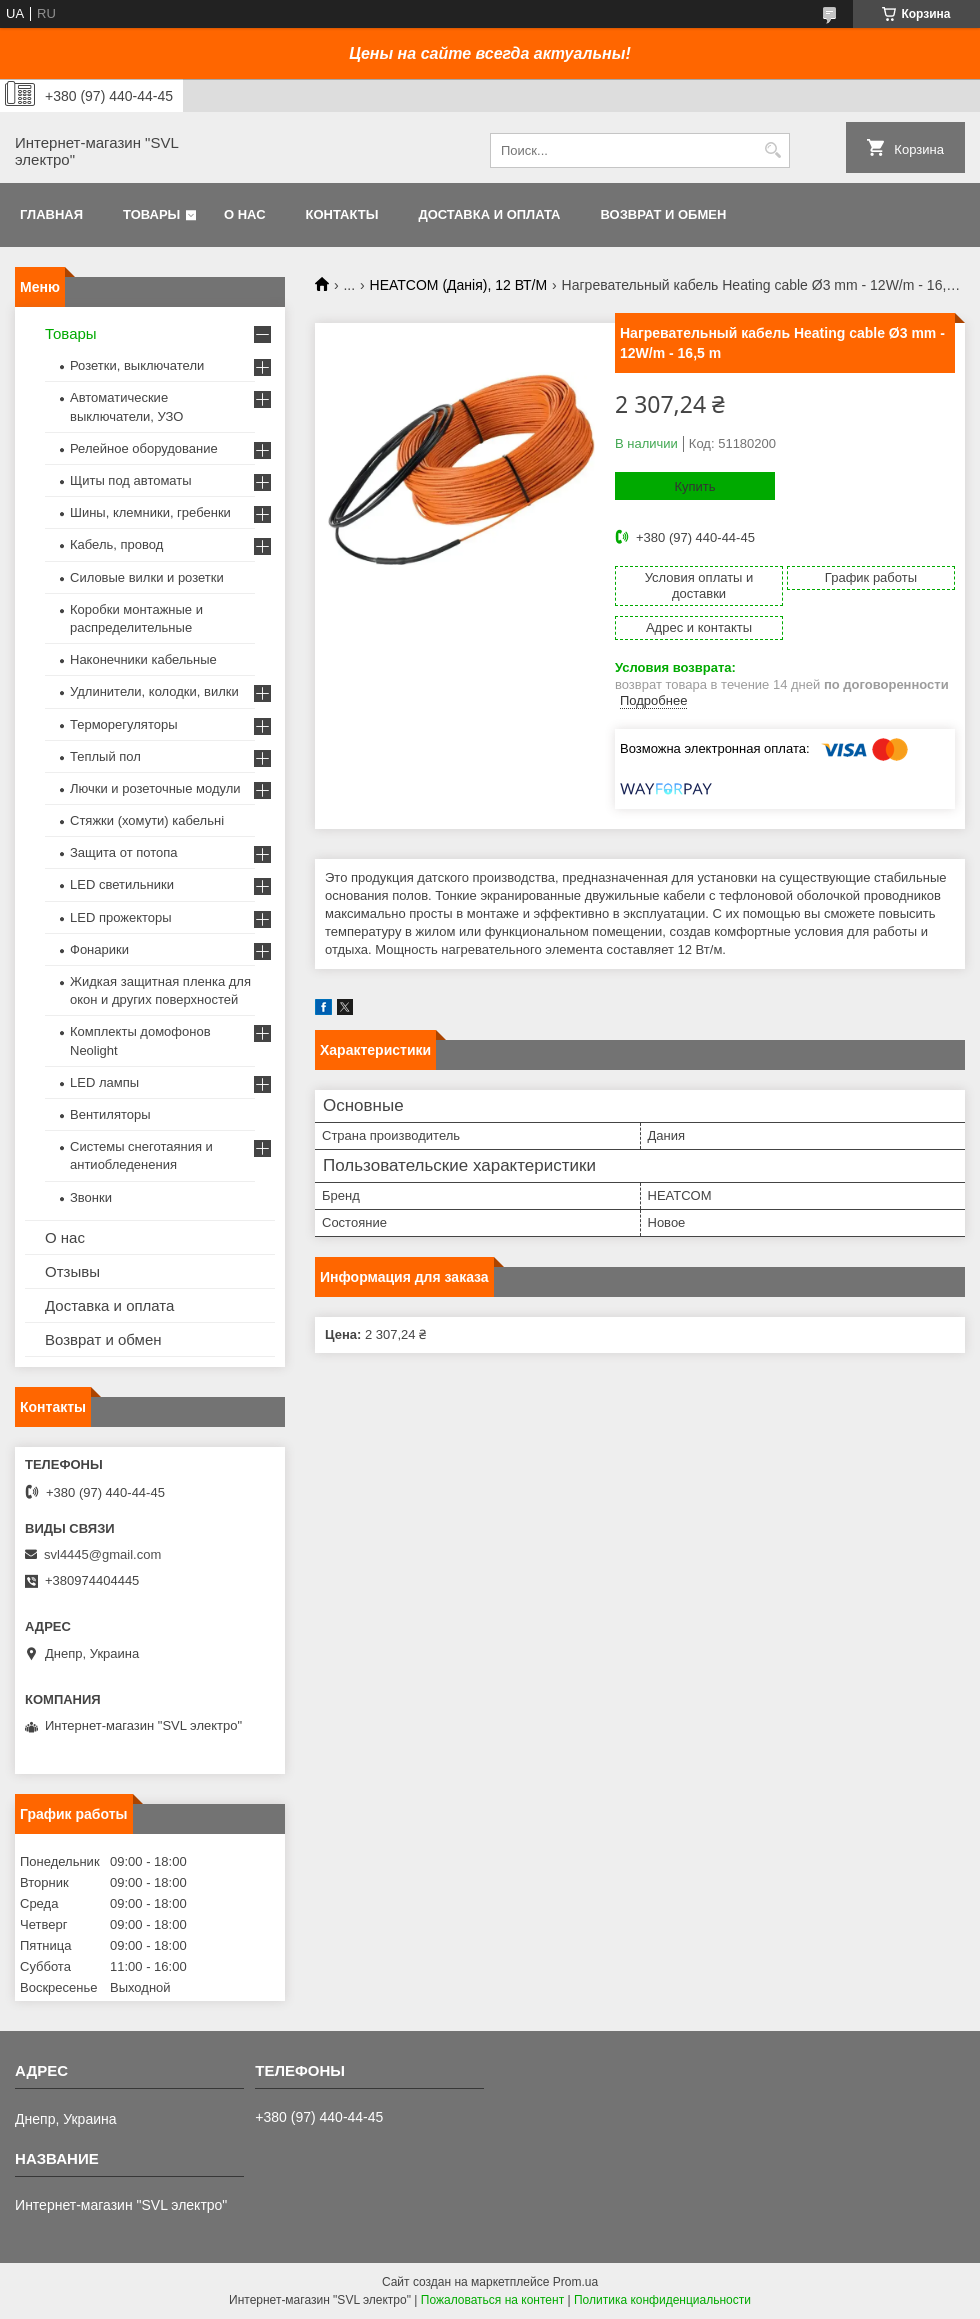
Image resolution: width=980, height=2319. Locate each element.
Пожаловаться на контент (492, 2300)
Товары (151, 214)
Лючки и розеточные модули (155, 788)
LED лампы (104, 1082)
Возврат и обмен (663, 214)
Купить (694, 486)
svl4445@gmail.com (102, 1554)
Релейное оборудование (144, 448)
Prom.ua (575, 2282)
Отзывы (72, 1271)
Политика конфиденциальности (662, 2300)
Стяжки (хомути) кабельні (147, 820)
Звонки (91, 1197)
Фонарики (99, 949)
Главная (51, 214)
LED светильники (122, 884)
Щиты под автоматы (131, 480)
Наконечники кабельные (143, 659)
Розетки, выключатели (137, 365)
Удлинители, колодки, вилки (154, 691)
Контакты (342, 214)
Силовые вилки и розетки (147, 577)
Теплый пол (105, 756)
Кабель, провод (116, 544)
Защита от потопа (124, 852)
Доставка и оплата (489, 214)
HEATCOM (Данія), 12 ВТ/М (459, 285)
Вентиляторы (110, 1114)
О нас (245, 214)
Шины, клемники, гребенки (150, 512)
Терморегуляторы (124, 724)
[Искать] (772, 150)
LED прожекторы (121, 917)
